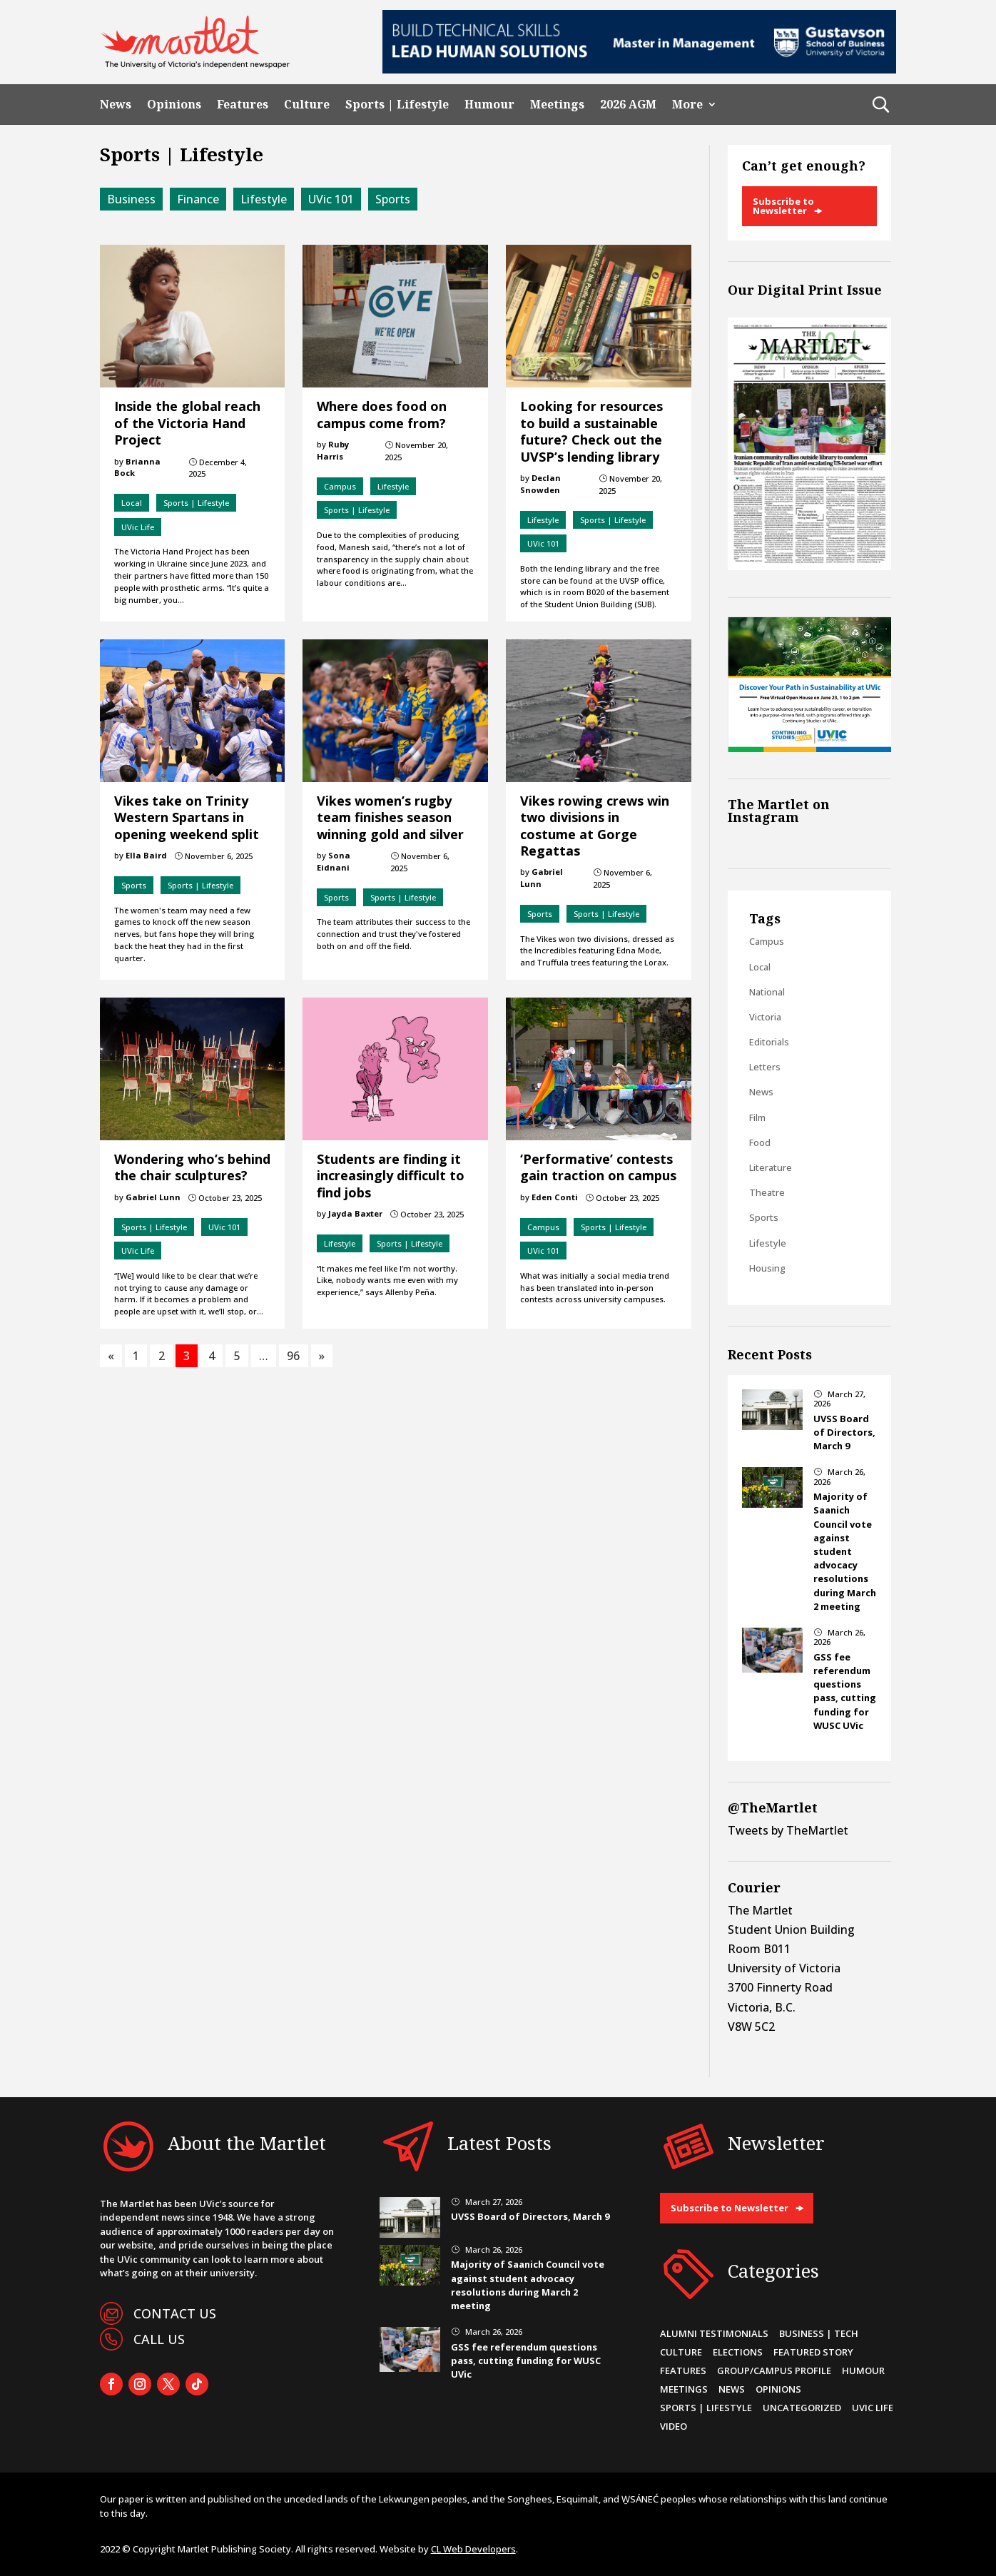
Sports (392, 199)
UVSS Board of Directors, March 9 (844, 1432)
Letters (765, 1066)
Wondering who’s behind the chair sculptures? (192, 1167)
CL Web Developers (473, 2548)
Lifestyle (263, 199)
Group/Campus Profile (774, 2370)
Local (131, 502)
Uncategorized (802, 2407)
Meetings (557, 104)
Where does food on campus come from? (382, 414)
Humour (489, 104)
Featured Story (813, 2352)
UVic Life (137, 527)
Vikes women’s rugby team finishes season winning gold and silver (390, 817)
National (767, 991)
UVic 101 (331, 199)
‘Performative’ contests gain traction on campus (598, 1167)
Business (131, 199)
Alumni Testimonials (714, 2333)
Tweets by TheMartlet (788, 1830)
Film (757, 1117)
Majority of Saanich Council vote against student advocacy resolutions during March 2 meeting (844, 1551)
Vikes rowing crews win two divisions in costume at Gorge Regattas (594, 825)
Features (242, 104)
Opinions (174, 104)
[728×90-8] (639, 69)
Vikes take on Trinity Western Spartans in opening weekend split (186, 817)
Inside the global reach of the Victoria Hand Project (187, 422)
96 (293, 1356)
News (115, 104)
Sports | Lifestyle (397, 104)
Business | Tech (818, 2333)
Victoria (765, 1016)
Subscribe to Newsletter (783, 206)
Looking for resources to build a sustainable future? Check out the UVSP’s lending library (591, 431)
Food (760, 1142)
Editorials (769, 1041)
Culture (307, 104)
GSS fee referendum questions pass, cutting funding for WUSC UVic (844, 1691)
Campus (340, 486)
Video (673, 2426)
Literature (770, 1167)
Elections (738, 2352)
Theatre (767, 1192)
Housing (767, 1268)
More (687, 104)
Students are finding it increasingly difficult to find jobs (390, 1175)
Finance (198, 199)
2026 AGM (628, 104)
